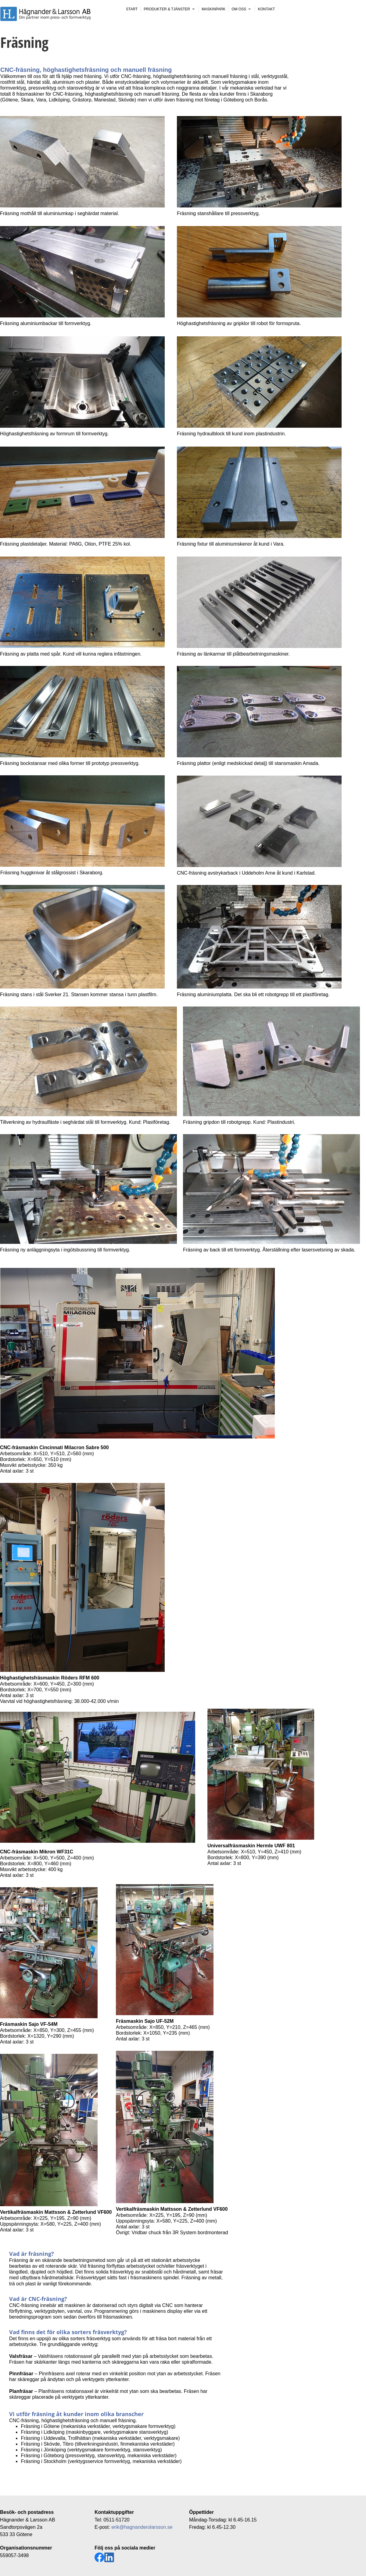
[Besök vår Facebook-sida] (99, 2557)
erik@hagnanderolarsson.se (141, 2527)
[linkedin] (109, 2557)
